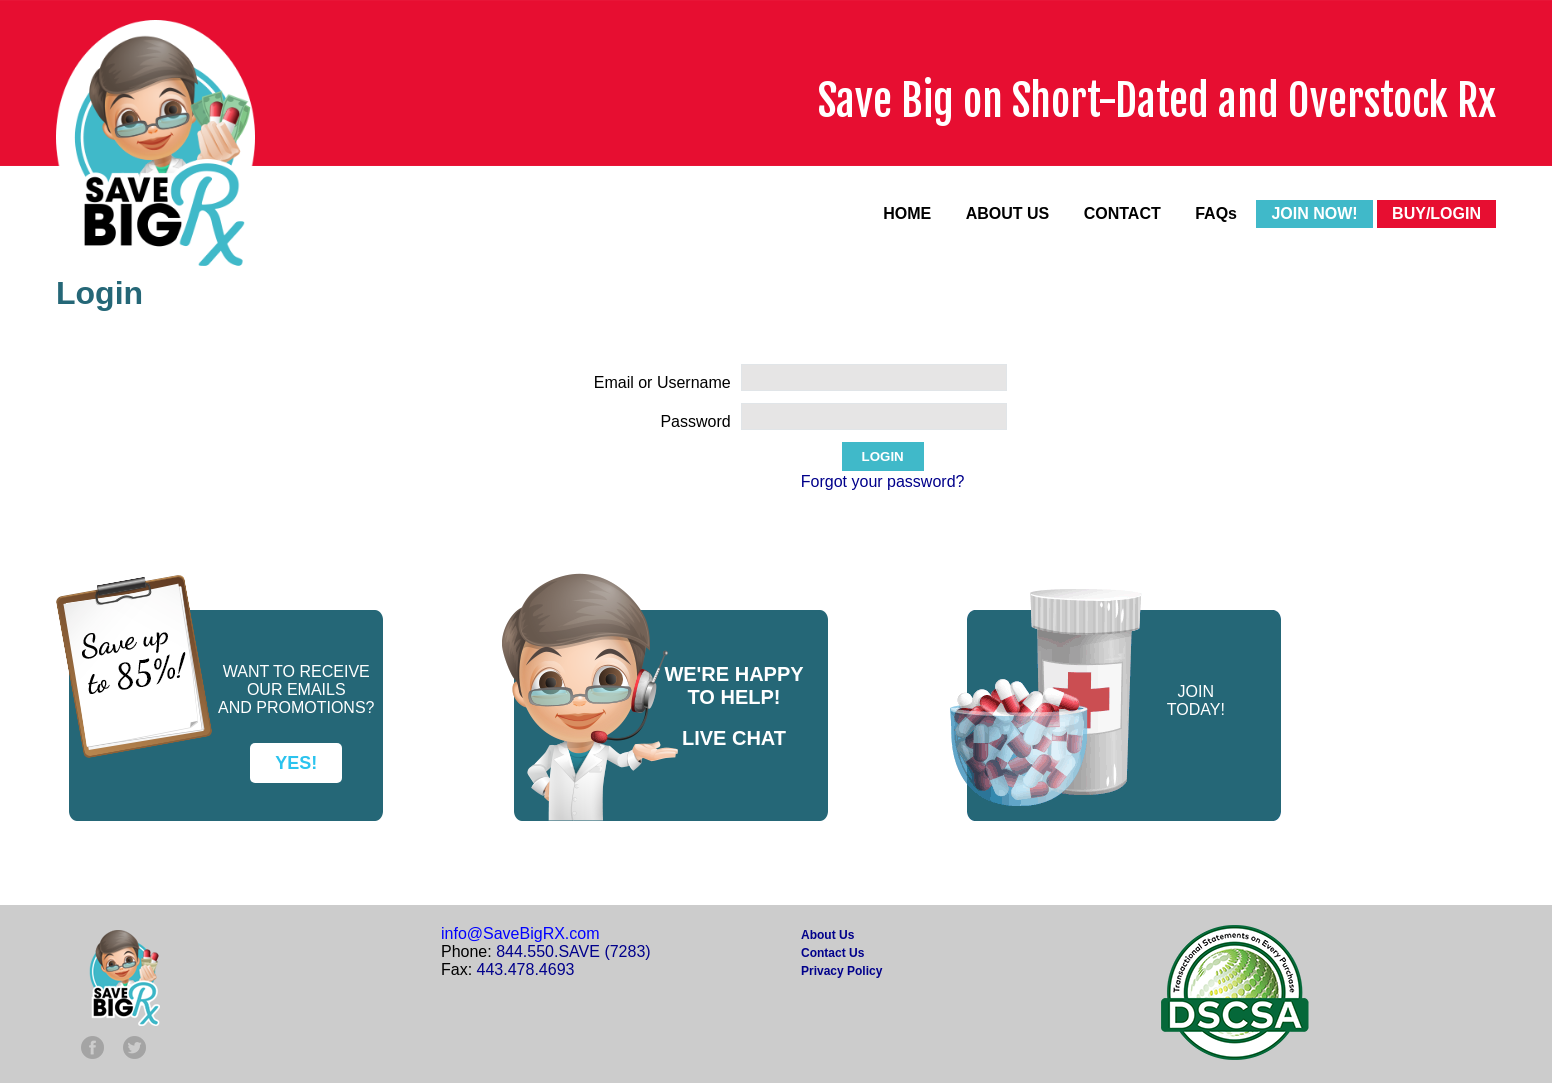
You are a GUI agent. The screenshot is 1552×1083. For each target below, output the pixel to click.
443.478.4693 (526, 969)
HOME (907, 213)
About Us (827, 935)
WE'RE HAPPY (733, 674)
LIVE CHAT (734, 738)
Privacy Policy (841, 971)
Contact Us (832, 953)
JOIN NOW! (1314, 213)
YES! (296, 763)
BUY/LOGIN (1436, 213)
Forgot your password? (883, 481)
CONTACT (1122, 213)
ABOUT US (1008, 213)
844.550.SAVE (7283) (573, 951)
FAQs (1216, 213)
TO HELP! (734, 697)
